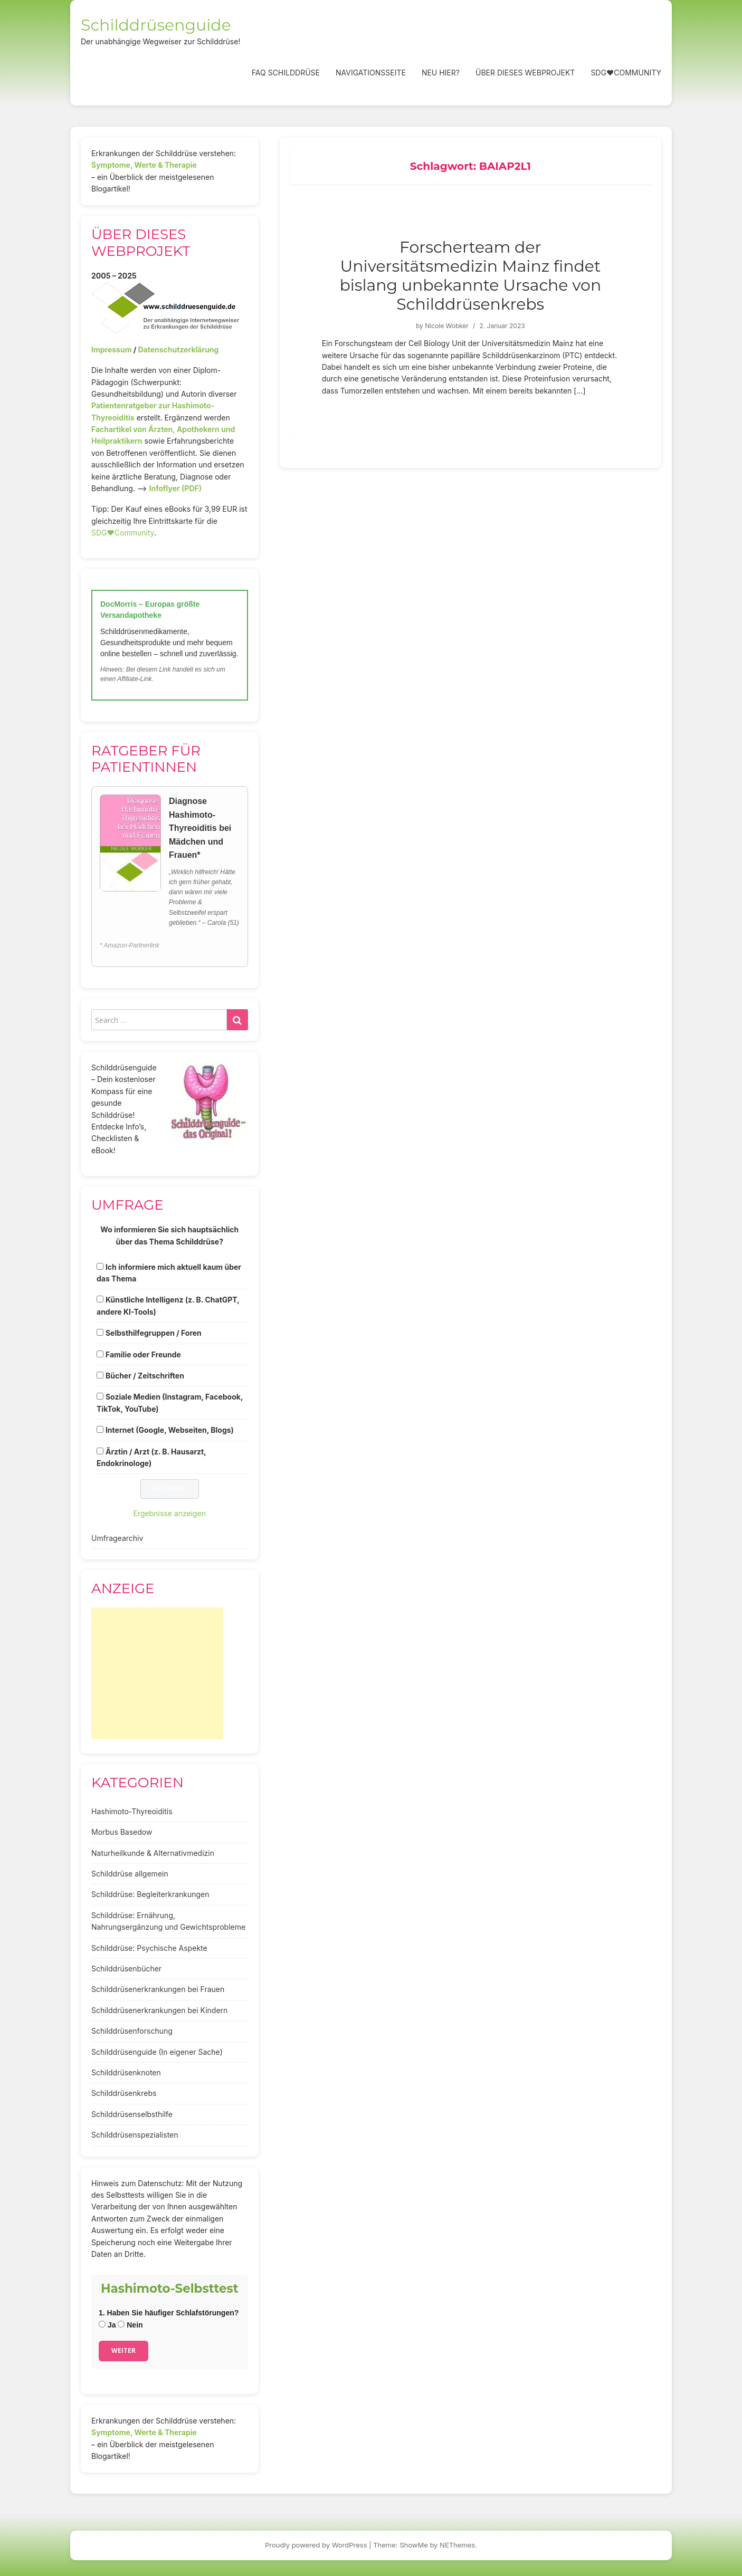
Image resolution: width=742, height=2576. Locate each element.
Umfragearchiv (117, 1538)
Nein (130, 2325)
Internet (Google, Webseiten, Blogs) (170, 1429)
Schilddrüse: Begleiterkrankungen (150, 1894)
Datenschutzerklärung (178, 349)
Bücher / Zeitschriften (145, 1375)
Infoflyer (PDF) (175, 488)
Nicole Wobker (447, 326)
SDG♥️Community (122, 532)
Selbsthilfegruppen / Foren (154, 1332)
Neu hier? (441, 72)
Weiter (123, 2350)
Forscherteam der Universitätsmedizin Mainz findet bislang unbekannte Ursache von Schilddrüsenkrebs (470, 275)
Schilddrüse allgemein (129, 1873)
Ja (107, 2325)
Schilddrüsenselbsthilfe (132, 2114)
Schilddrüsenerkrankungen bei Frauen (157, 1989)
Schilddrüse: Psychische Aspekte (149, 1947)
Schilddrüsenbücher (126, 1968)
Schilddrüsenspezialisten (134, 2134)
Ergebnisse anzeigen (170, 1513)
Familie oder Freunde (143, 1354)
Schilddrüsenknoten (126, 2072)
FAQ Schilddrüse (286, 72)
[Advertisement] (157, 1673)
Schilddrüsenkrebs (123, 2093)
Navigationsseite (371, 72)
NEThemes (457, 2545)
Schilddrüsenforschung (132, 2030)
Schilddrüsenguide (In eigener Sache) (157, 2051)
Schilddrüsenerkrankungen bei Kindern (159, 2010)
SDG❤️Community (626, 72)
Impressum (111, 349)
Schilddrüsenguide (156, 25)
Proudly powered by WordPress (316, 2545)
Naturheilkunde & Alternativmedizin (152, 1853)
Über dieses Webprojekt (525, 72)
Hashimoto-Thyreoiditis (132, 1811)
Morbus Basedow (121, 1831)
